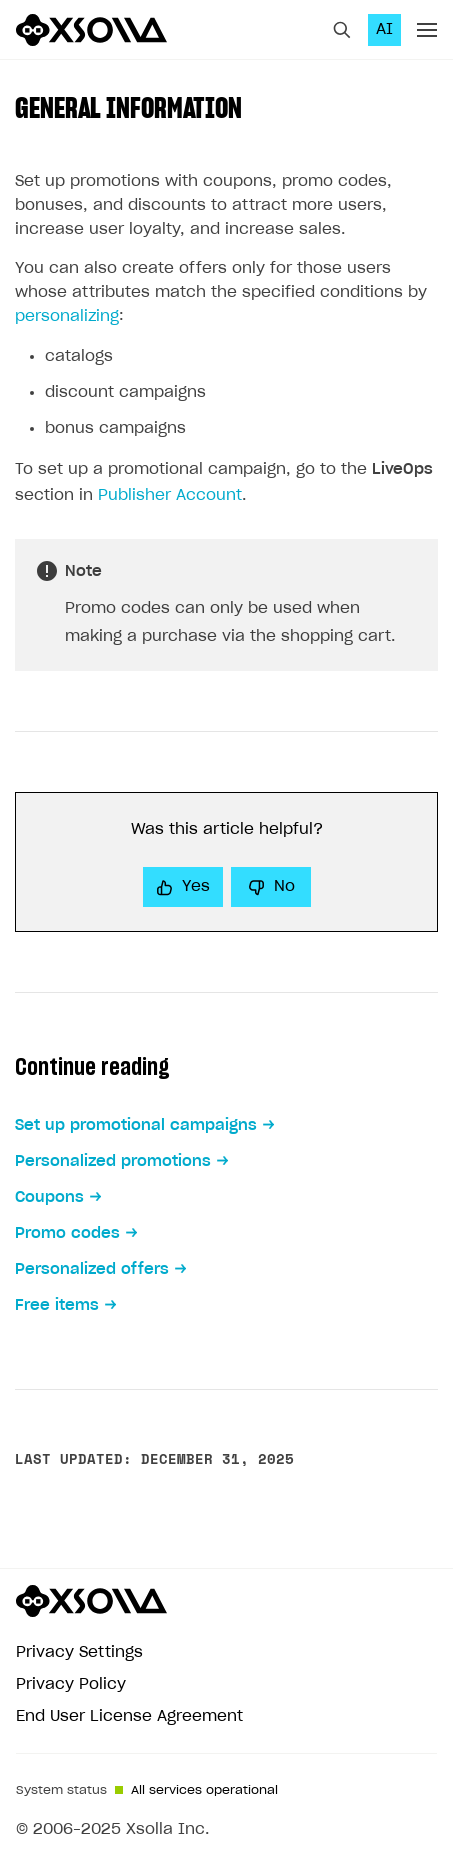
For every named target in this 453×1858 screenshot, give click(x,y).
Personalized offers (92, 1269)
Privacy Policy (71, 1684)
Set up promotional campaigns (136, 1125)
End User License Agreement (129, 1716)
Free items (57, 1305)
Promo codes (67, 1233)
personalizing (67, 316)
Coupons (49, 1197)
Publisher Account (170, 495)
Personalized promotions (113, 1161)
